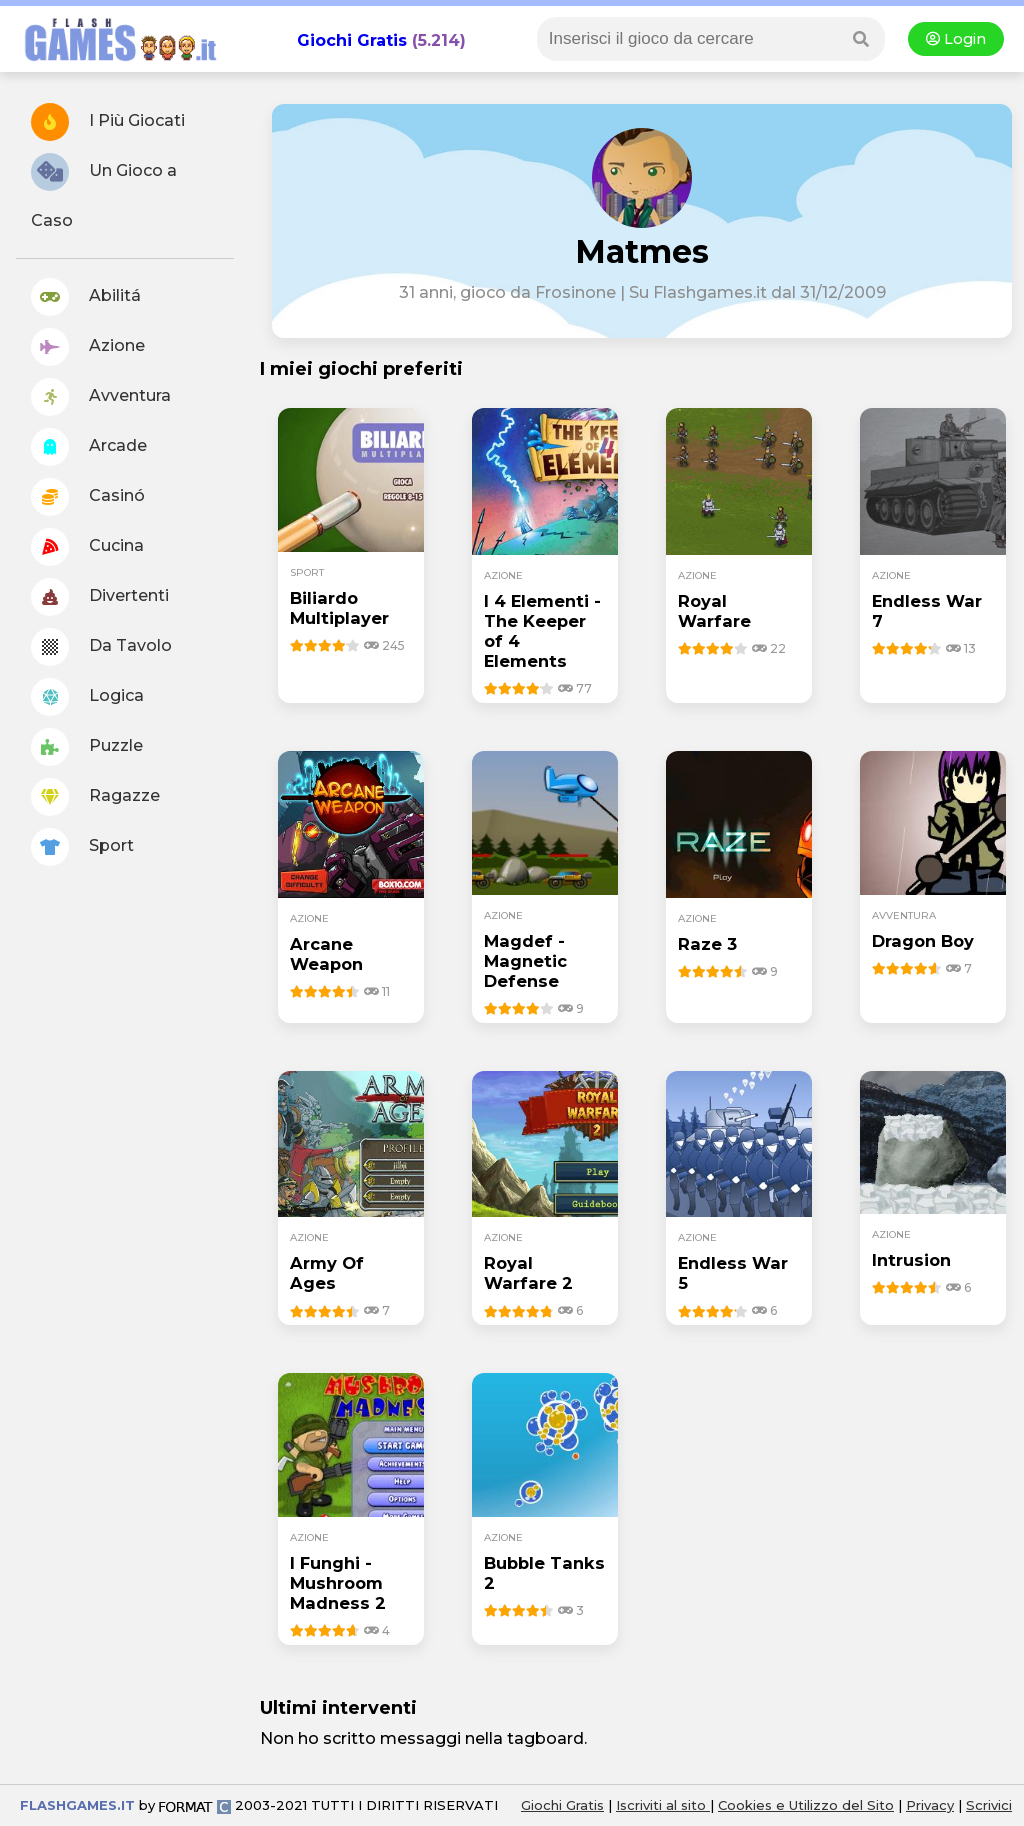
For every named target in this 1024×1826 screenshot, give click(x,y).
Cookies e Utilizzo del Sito (806, 1805)
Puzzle (87, 747)
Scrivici (989, 1805)
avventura (904, 915)
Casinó (88, 497)
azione (503, 575)
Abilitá (86, 297)
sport (307, 572)
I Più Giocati (108, 122)
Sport (82, 847)
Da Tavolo (101, 647)
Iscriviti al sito (663, 1805)
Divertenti (100, 597)
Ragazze (95, 797)
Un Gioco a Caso (104, 191)
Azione (88, 347)
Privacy (930, 1805)
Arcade (89, 447)
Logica (87, 697)
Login (956, 39)
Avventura (101, 397)
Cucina (87, 547)
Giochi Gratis (352, 40)
